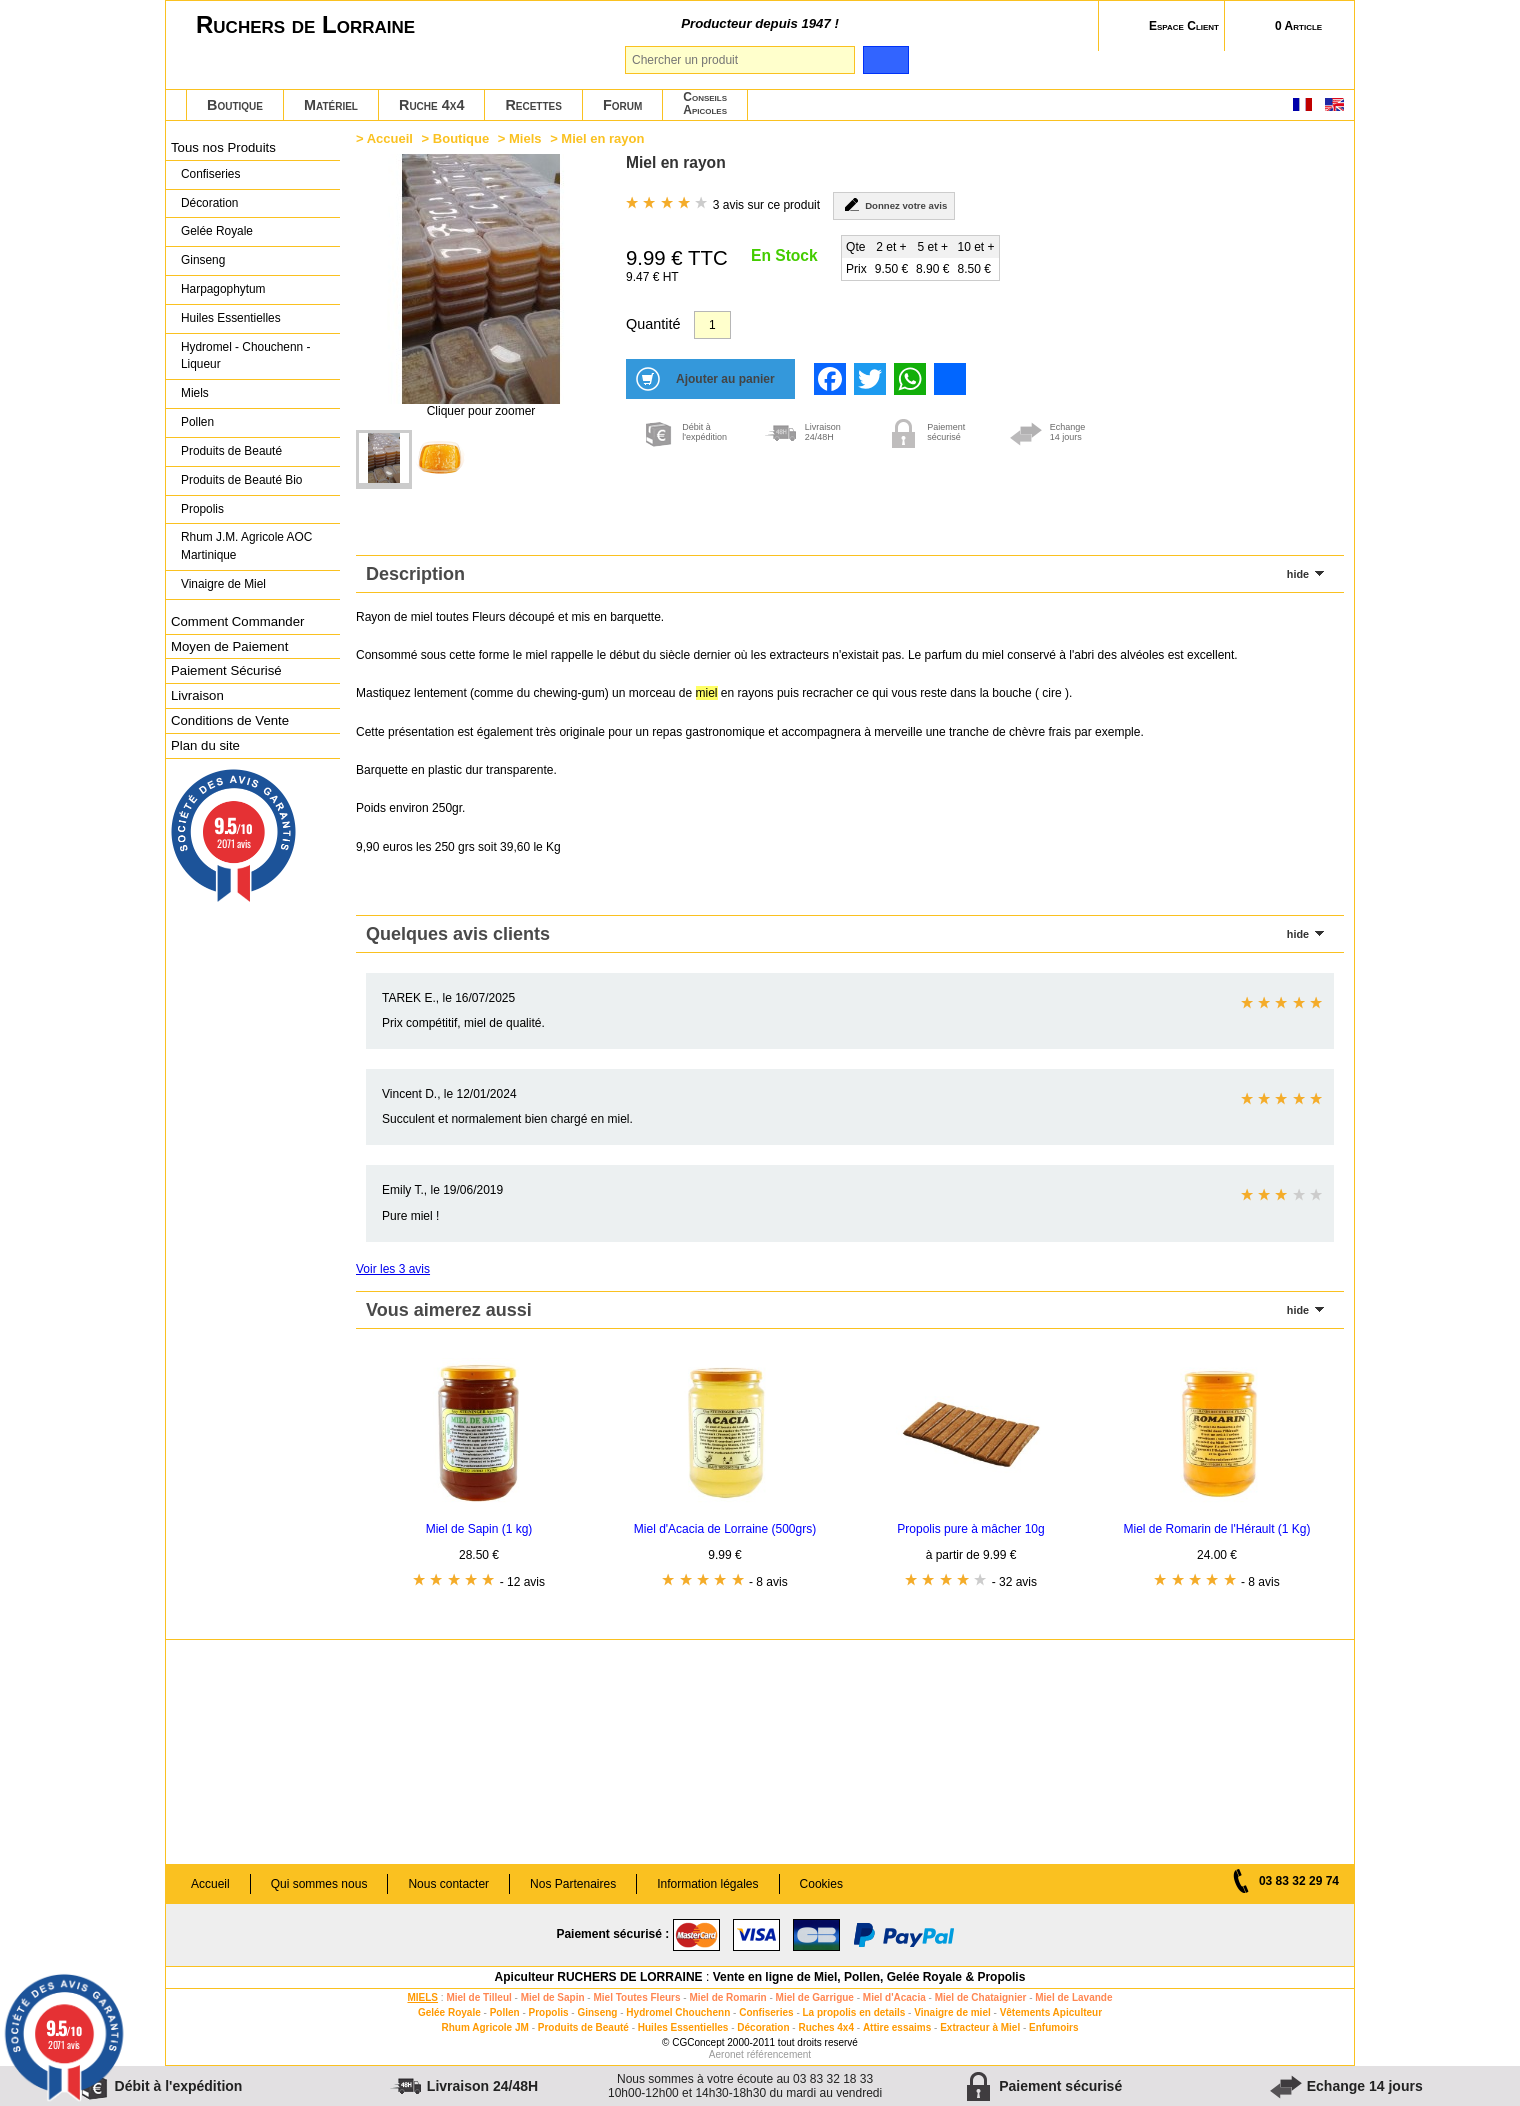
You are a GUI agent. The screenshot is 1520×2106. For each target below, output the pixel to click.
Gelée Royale (217, 231)
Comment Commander (237, 621)
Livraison (197, 695)
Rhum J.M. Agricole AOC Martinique (246, 546)
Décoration (209, 203)
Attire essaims (897, 2027)
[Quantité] (712, 325)
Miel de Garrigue (815, 1997)
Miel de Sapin (553, 1997)
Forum (622, 105)
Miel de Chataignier (981, 1997)
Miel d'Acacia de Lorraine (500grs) (725, 1529)
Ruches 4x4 (826, 2027)
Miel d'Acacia (894, 1997)
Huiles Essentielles (231, 318)
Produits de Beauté (231, 451)
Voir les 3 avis (393, 1269)
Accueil (390, 138)
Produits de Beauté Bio (241, 480)
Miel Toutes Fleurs (636, 1997)
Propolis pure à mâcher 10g (970, 1529)
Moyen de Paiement (229, 646)
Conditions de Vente (230, 720)
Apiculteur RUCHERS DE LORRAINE (599, 1977)
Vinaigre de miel (952, 2012)
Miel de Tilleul (478, 1997)
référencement (779, 2054)
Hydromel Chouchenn (678, 2012)
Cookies (821, 1884)
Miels (195, 393)
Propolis (202, 509)
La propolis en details (854, 2012)
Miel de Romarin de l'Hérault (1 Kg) (1216, 1529)
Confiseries (210, 174)
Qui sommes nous (319, 1884)
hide (1298, 574)
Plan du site (205, 745)
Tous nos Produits (223, 147)
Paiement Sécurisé (226, 670)
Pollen (197, 422)
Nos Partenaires (573, 1884)
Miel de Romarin (727, 1997)
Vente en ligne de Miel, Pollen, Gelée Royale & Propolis (869, 1977)
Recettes (533, 105)
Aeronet (726, 2054)
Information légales (707, 1884)
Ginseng (203, 260)
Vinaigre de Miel (223, 584)
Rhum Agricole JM (484, 2027)
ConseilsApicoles (705, 103)
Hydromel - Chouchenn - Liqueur (245, 356)
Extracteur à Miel (980, 2027)
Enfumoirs (1053, 2027)
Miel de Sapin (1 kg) (479, 1529)
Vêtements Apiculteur (1051, 2012)
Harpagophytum (223, 289)
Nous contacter (448, 1884)
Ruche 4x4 (431, 105)
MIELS (422, 1997)
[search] (885, 60)
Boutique (235, 105)
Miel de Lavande (1073, 1997)
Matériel (331, 105)
